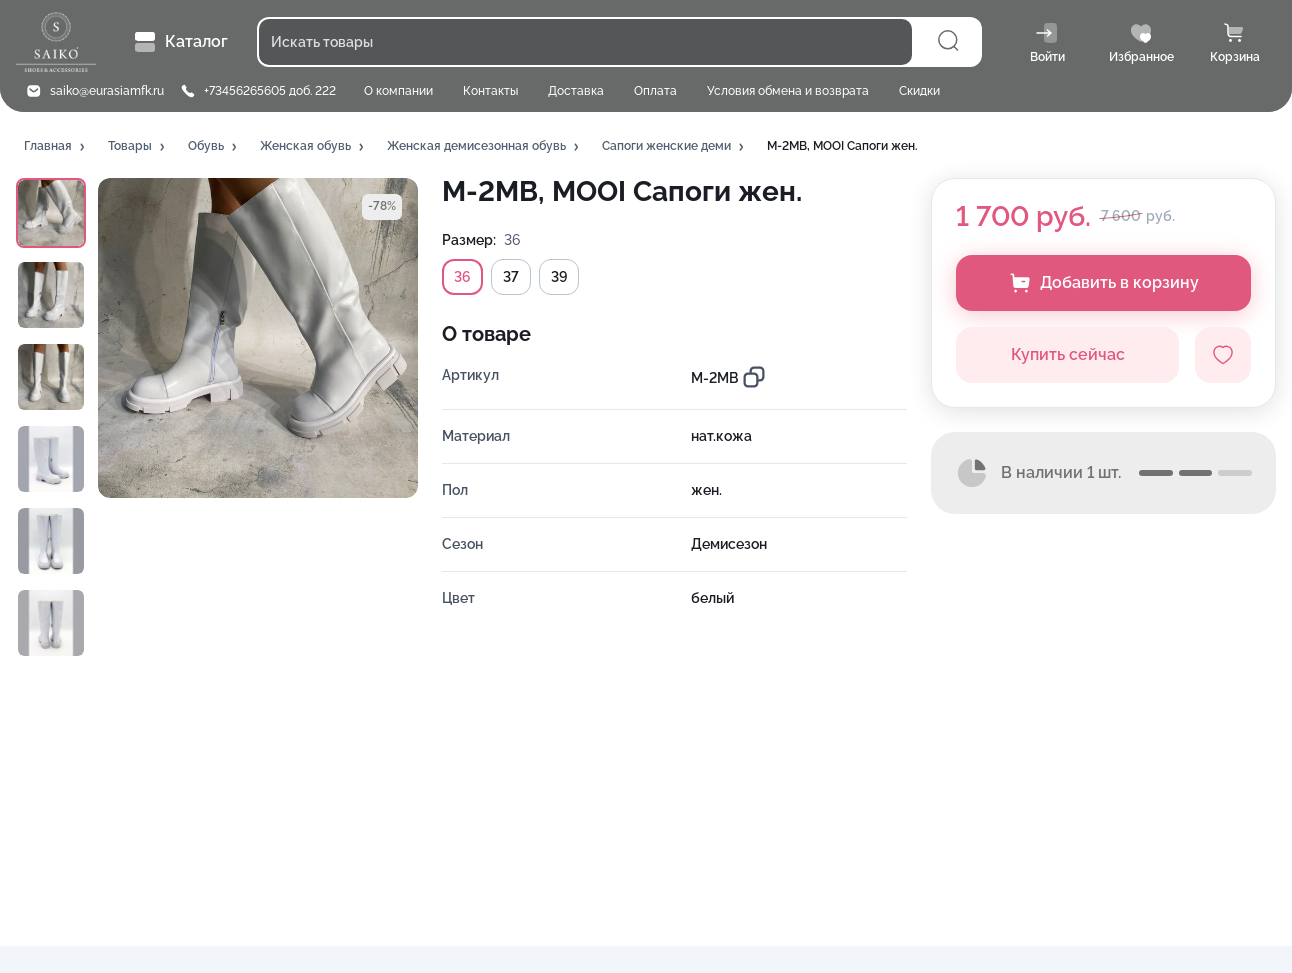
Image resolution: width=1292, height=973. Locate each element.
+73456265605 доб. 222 (270, 91)
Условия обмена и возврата (788, 91)
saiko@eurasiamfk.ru (107, 91)
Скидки (919, 91)
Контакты (490, 91)
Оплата (655, 91)
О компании (398, 91)
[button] (56, 147)
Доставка (576, 91)
